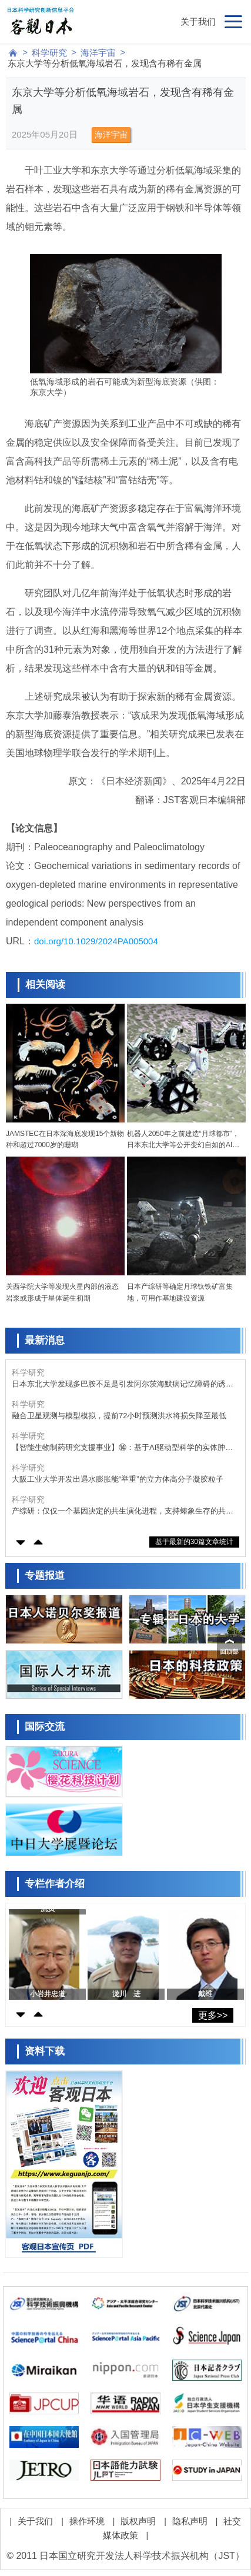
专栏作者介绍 (55, 1883)
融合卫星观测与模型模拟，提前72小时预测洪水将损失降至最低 (119, 1415)
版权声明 (138, 2521)
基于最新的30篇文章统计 (194, 1542)
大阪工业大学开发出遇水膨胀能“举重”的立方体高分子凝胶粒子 (117, 1479)
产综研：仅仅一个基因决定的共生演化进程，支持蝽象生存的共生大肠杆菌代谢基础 (122, 1511)
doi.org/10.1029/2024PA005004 (96, 941)
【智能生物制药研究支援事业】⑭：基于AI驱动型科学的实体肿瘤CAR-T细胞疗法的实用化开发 (122, 1448)
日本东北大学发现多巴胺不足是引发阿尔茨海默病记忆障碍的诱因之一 (122, 1384)
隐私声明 (190, 2521)
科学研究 (49, 53)
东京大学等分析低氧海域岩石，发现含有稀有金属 (105, 63)
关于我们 (198, 21)
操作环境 (87, 2521)
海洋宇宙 (98, 53)
